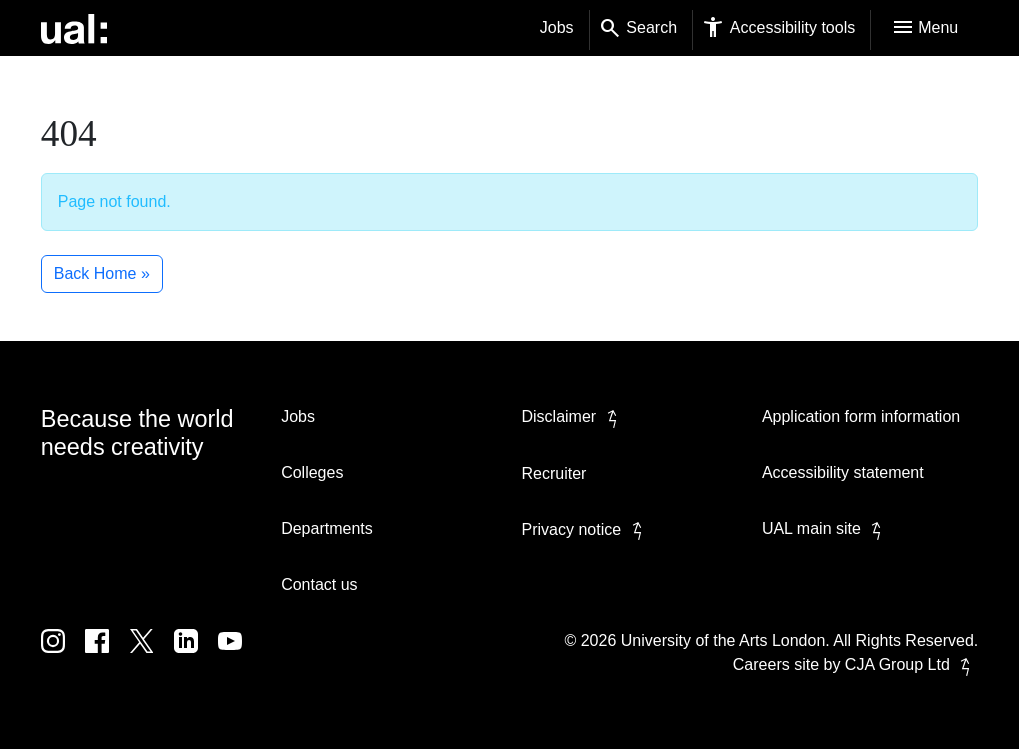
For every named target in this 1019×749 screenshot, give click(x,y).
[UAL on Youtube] (238, 655)
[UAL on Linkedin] (196, 655)
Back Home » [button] (102, 273)
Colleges (312, 472)
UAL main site (825, 528)
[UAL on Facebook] (107, 655)
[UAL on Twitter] (152, 655)
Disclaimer (573, 416)
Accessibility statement (843, 472)
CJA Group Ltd (911, 664)
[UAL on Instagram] (63, 655)
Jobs (557, 27)
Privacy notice (586, 529)
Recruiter (554, 473)
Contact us (319, 584)
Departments (327, 528)
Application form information (861, 416)
